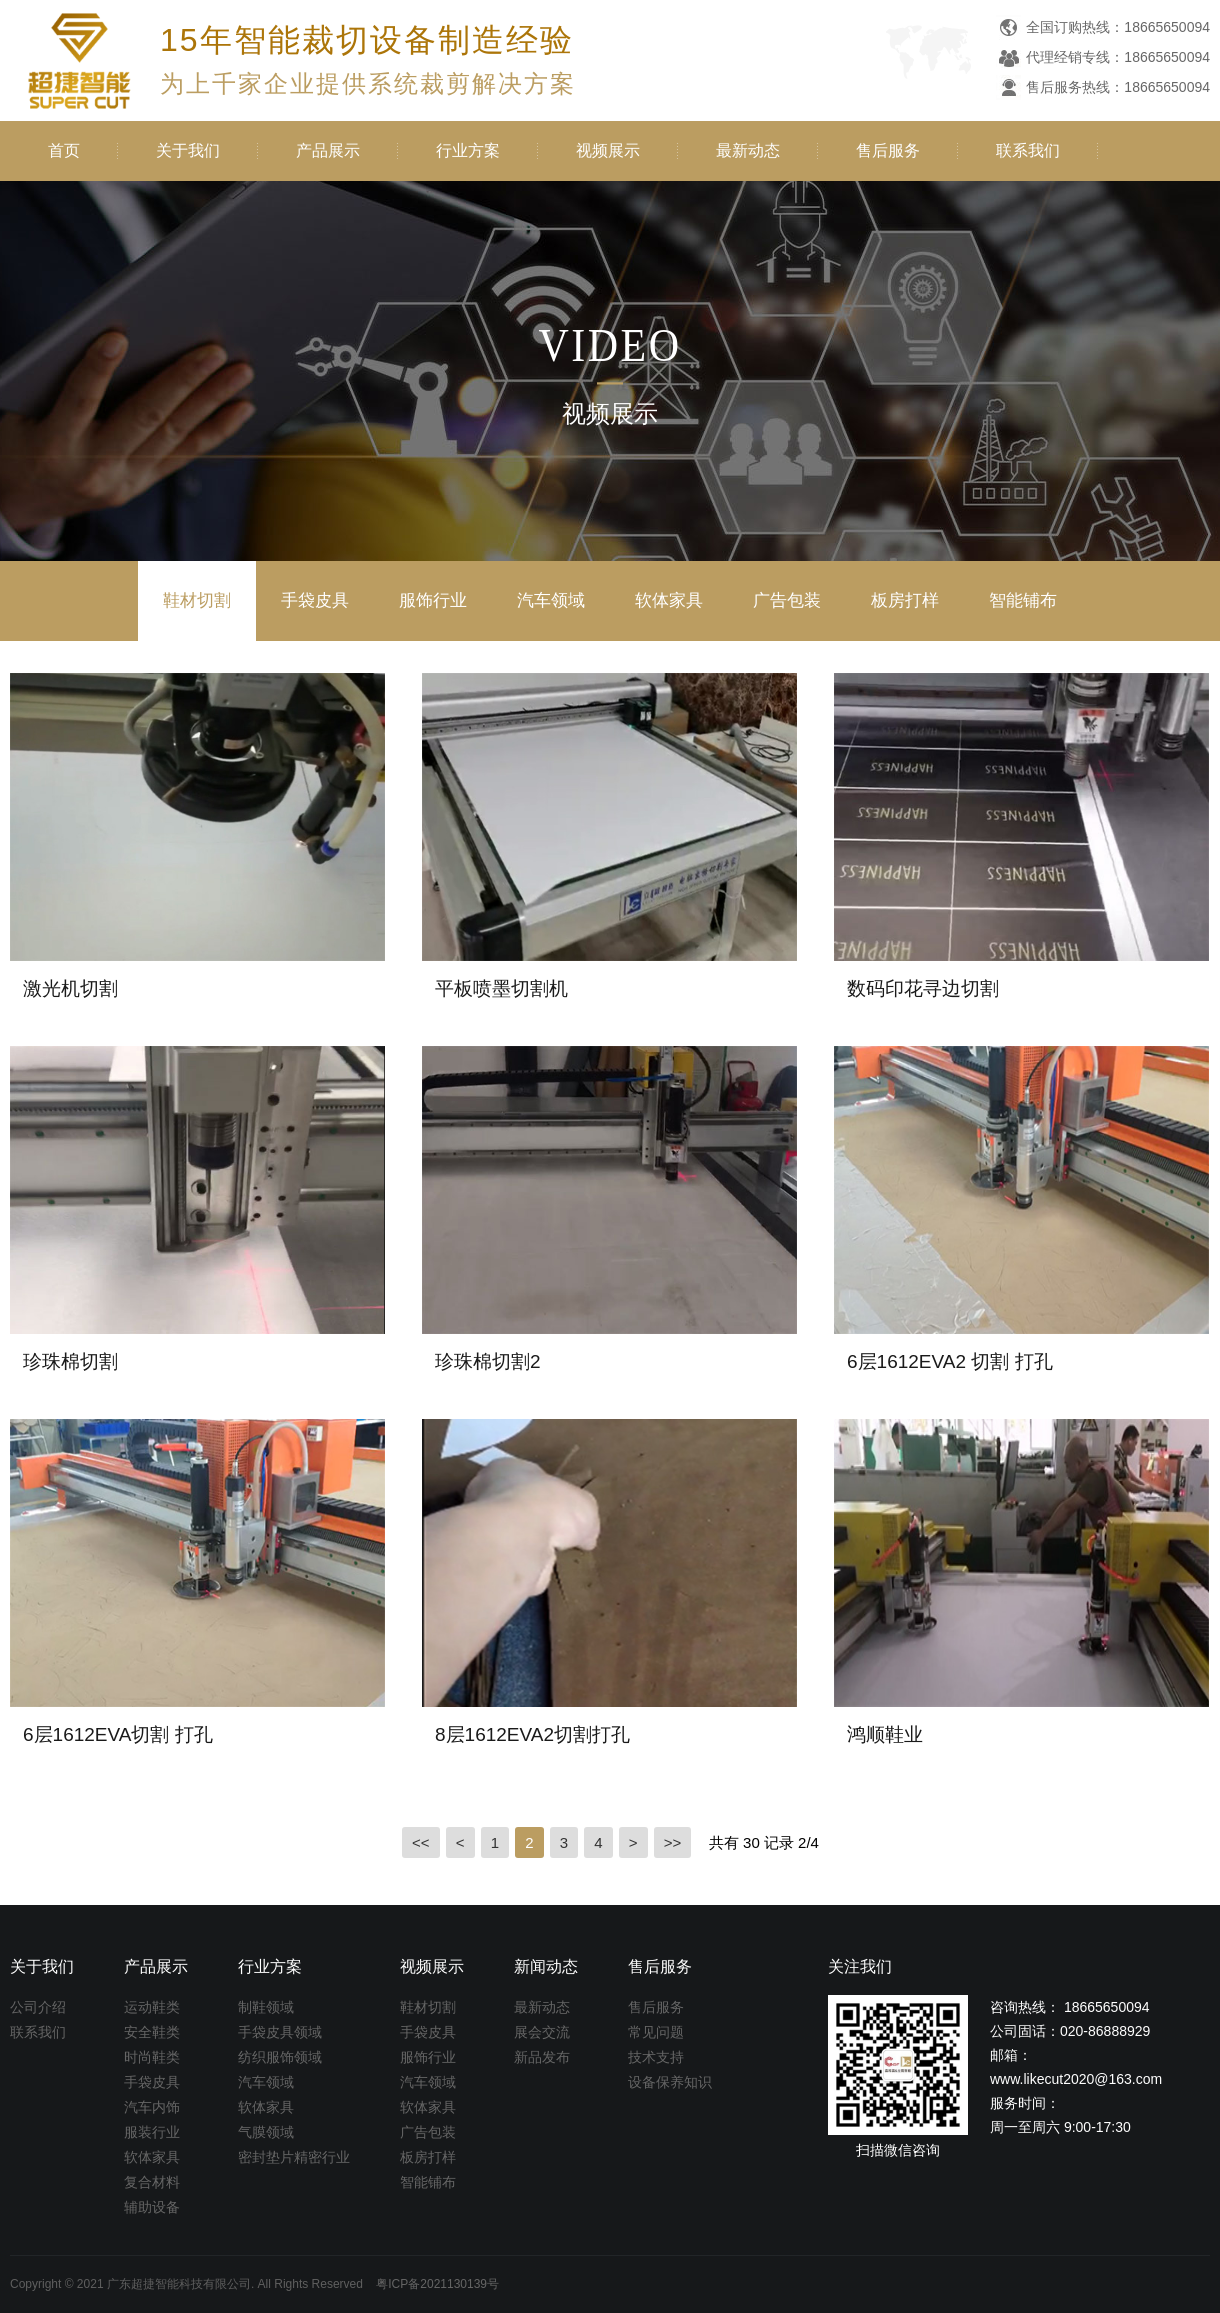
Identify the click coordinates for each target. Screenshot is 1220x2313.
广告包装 (787, 600)
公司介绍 (38, 2007)
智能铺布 (1023, 600)
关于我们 (188, 150)
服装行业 (152, 2132)
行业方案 (468, 150)
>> (673, 1842)
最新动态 (748, 150)
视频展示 (608, 150)
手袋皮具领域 (280, 2032)
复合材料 (152, 2182)
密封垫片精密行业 (294, 2157)
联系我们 (1028, 150)
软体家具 (669, 600)
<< (421, 1842)
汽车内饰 (152, 2107)
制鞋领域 (266, 2007)
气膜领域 (266, 2132)
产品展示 (328, 150)
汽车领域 (551, 600)
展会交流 (542, 2032)
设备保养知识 (670, 2082)
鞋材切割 (197, 600)
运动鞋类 (152, 2007)
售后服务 (888, 150)
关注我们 (860, 1966)
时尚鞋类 (152, 2057)
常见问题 (656, 2032)
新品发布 (542, 2057)
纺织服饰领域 (280, 2057)
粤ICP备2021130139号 (437, 2284)
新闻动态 (546, 1966)
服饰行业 (433, 600)
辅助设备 (152, 2207)
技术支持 (656, 2057)
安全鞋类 (152, 2032)
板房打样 (905, 600)
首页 (64, 150)
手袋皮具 (315, 600)
